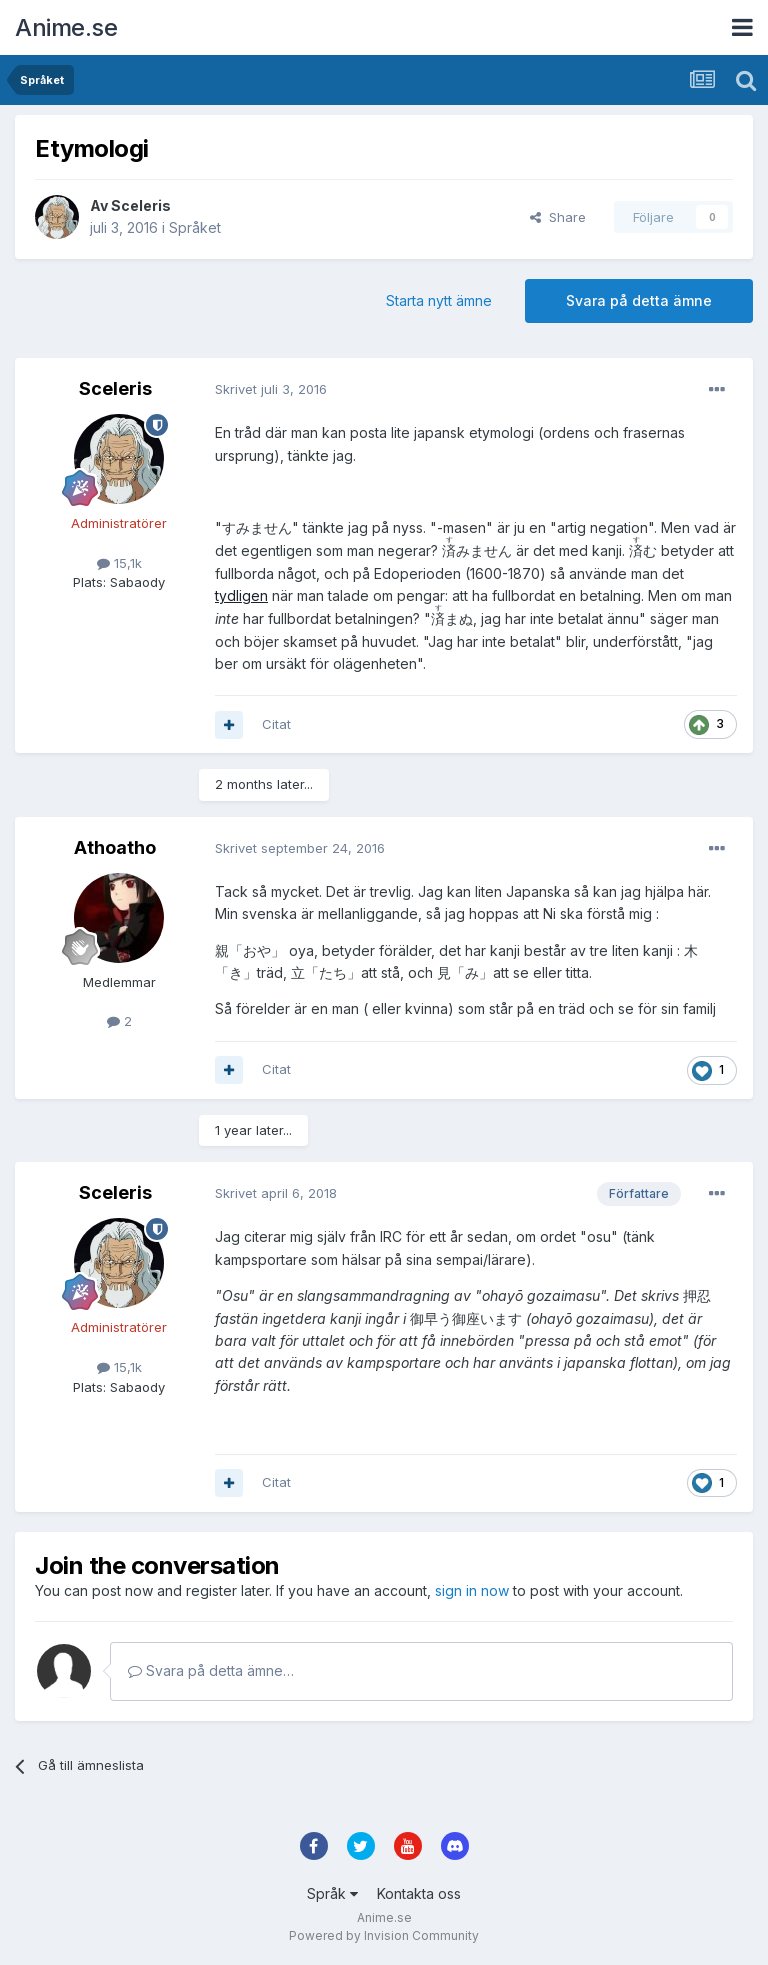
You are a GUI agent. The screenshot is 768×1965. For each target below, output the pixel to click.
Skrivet (271, 389)
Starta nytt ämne (439, 300)
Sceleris (141, 205)
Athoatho (115, 847)
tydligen (241, 595)
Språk (332, 1893)
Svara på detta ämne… (211, 1670)
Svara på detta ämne (639, 300)
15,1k (119, 563)
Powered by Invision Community (384, 1935)
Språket (195, 227)
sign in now (472, 1590)
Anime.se (66, 27)
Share (558, 217)
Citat (276, 724)
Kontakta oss (419, 1893)
